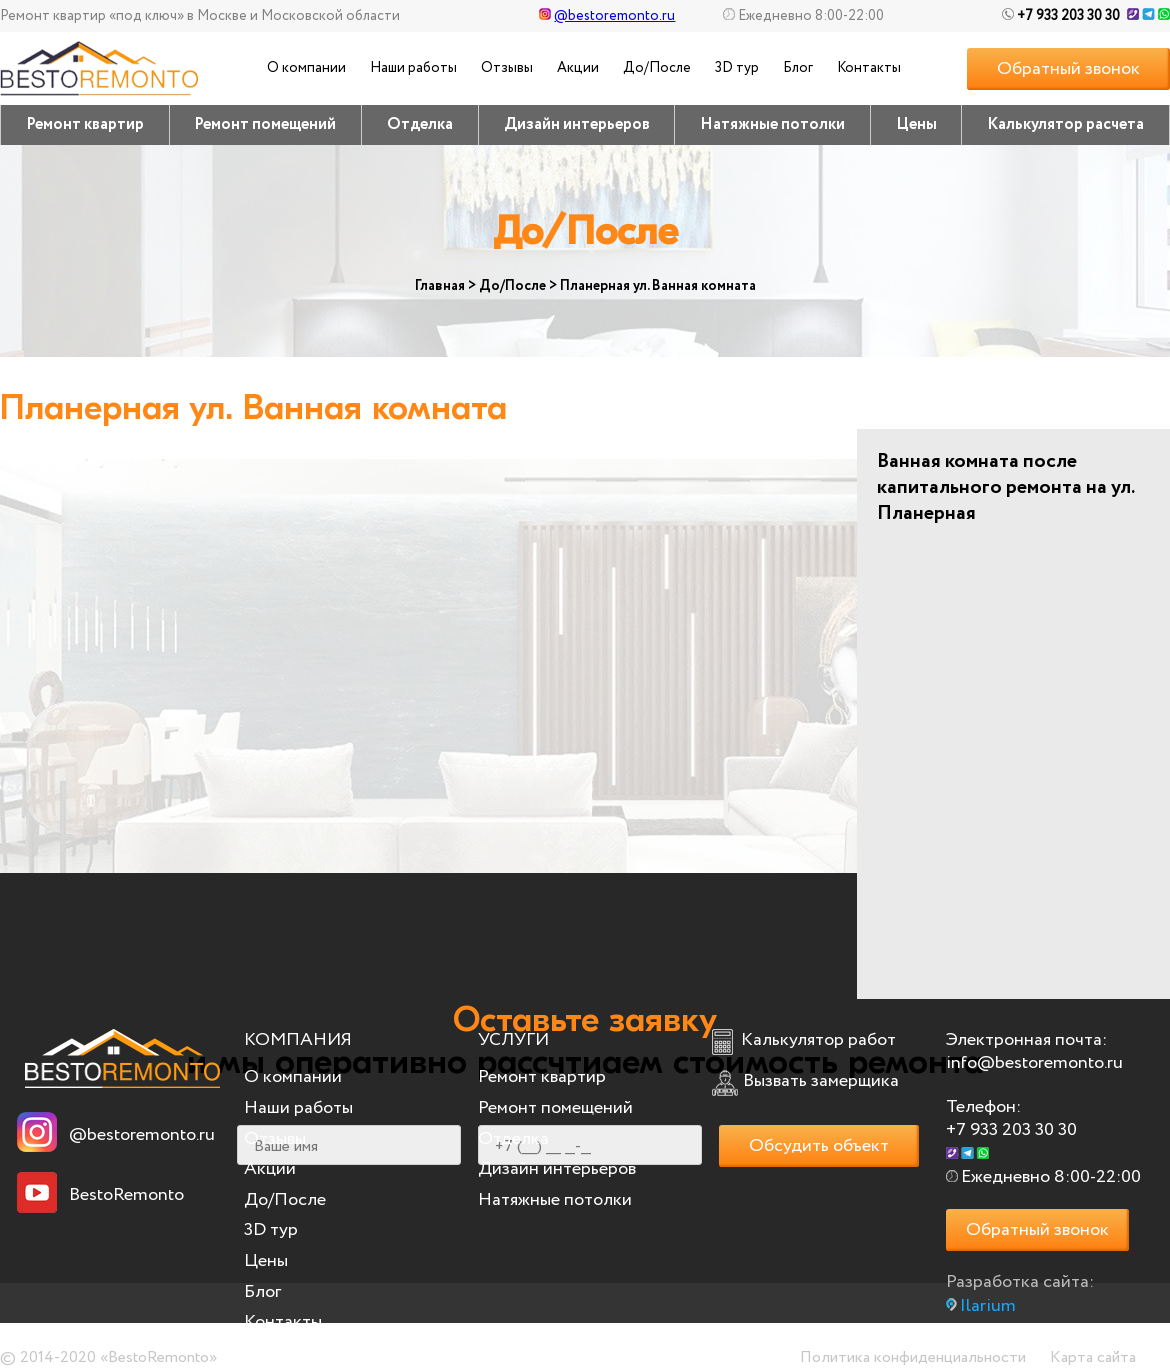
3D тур (737, 68)
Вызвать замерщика (821, 1081)
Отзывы (507, 68)
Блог (798, 68)
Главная (440, 286)
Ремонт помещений (265, 124)
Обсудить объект (819, 1146)
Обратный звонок (1068, 69)
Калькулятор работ (818, 1040)
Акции (578, 68)
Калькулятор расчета (1065, 124)
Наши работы (413, 68)
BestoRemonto (126, 1195)
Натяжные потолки (772, 124)
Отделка (420, 124)
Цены (916, 124)
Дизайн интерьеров (577, 124)
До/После (657, 68)
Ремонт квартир (85, 124)
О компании (306, 68)
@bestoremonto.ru (607, 16)
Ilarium (988, 1306)
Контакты (869, 68)
